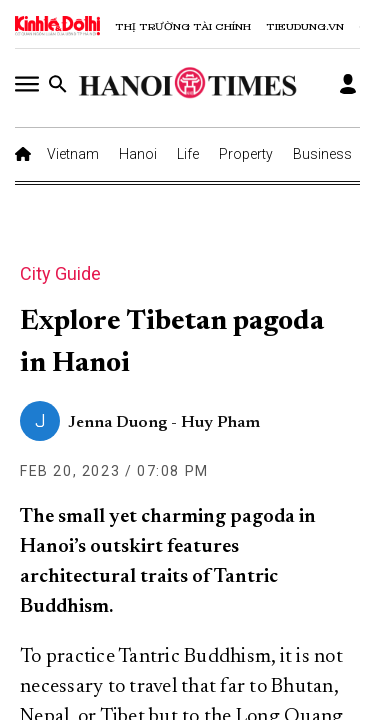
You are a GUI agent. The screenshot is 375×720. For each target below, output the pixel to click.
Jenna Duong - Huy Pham (164, 423)
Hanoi (138, 154)
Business (322, 154)
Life (188, 154)
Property (246, 154)
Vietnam (73, 154)
